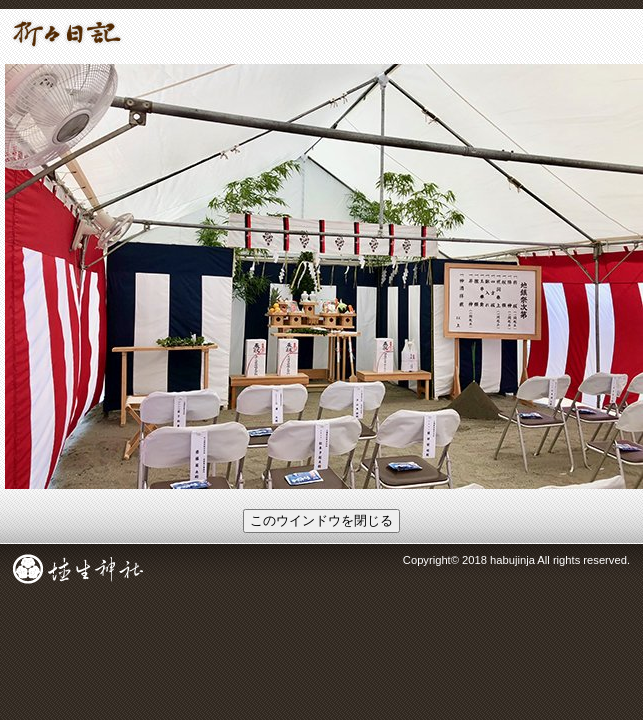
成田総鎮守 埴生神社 (78, 569)
